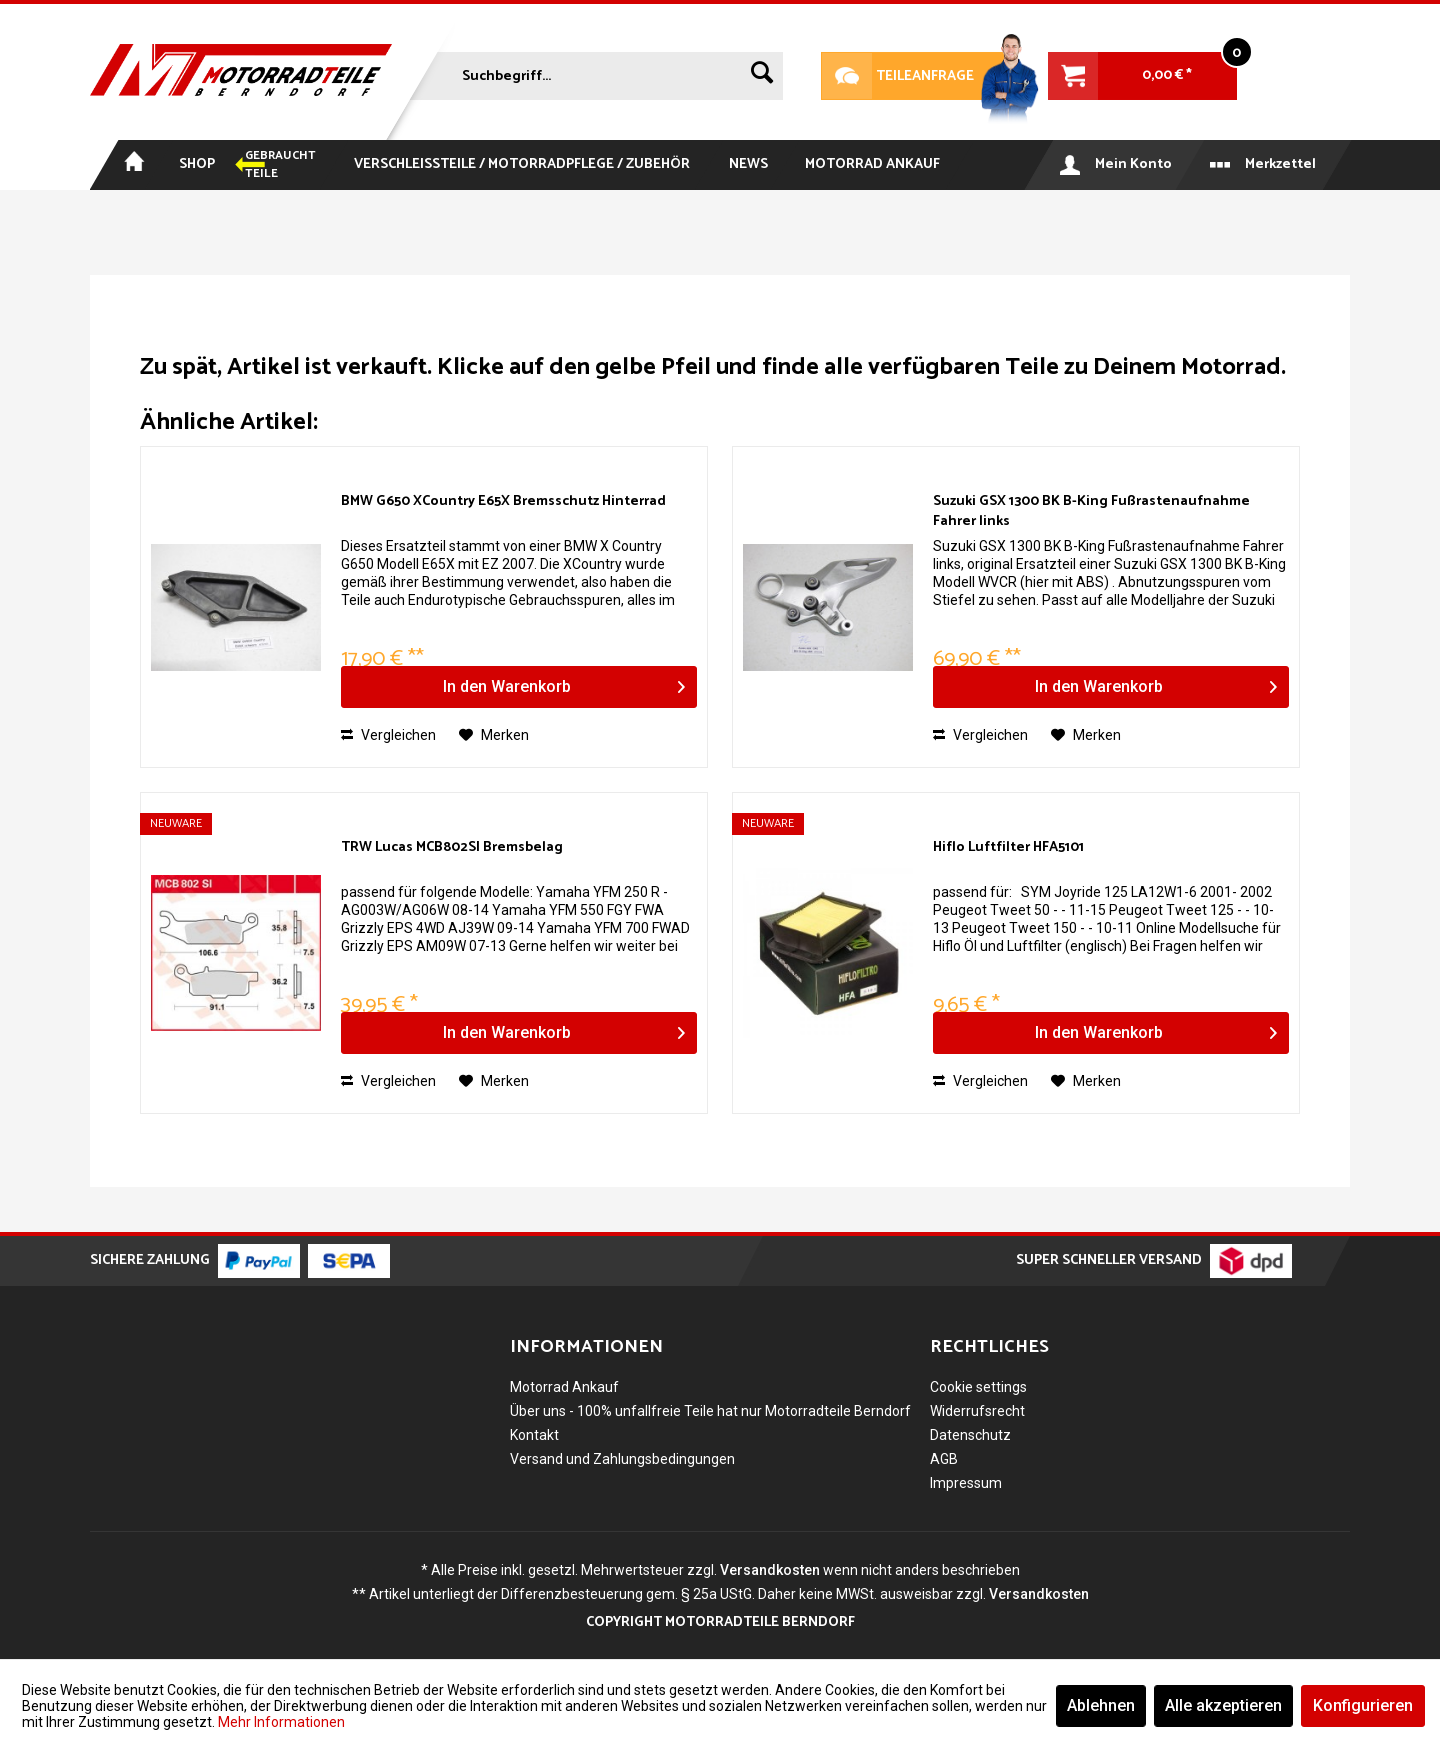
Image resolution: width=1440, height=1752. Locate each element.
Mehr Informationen (281, 1722)
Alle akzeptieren (1223, 1705)
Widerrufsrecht (977, 1411)
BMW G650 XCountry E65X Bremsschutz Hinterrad (503, 502)
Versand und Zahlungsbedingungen (622, 1459)
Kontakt (534, 1435)
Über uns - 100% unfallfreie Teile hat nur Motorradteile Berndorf (710, 1411)
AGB (944, 1459)
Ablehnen (1101, 1705)
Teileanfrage (898, 76)
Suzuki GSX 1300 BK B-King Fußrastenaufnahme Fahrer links (1091, 512)
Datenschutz (970, 1435)
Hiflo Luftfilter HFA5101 (1008, 848)
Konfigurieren (1363, 1705)
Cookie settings (978, 1387)
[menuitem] (594, 72)
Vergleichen (388, 735)
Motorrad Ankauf (564, 1387)
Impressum (966, 1483)
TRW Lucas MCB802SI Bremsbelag (452, 848)
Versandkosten (770, 1570)
